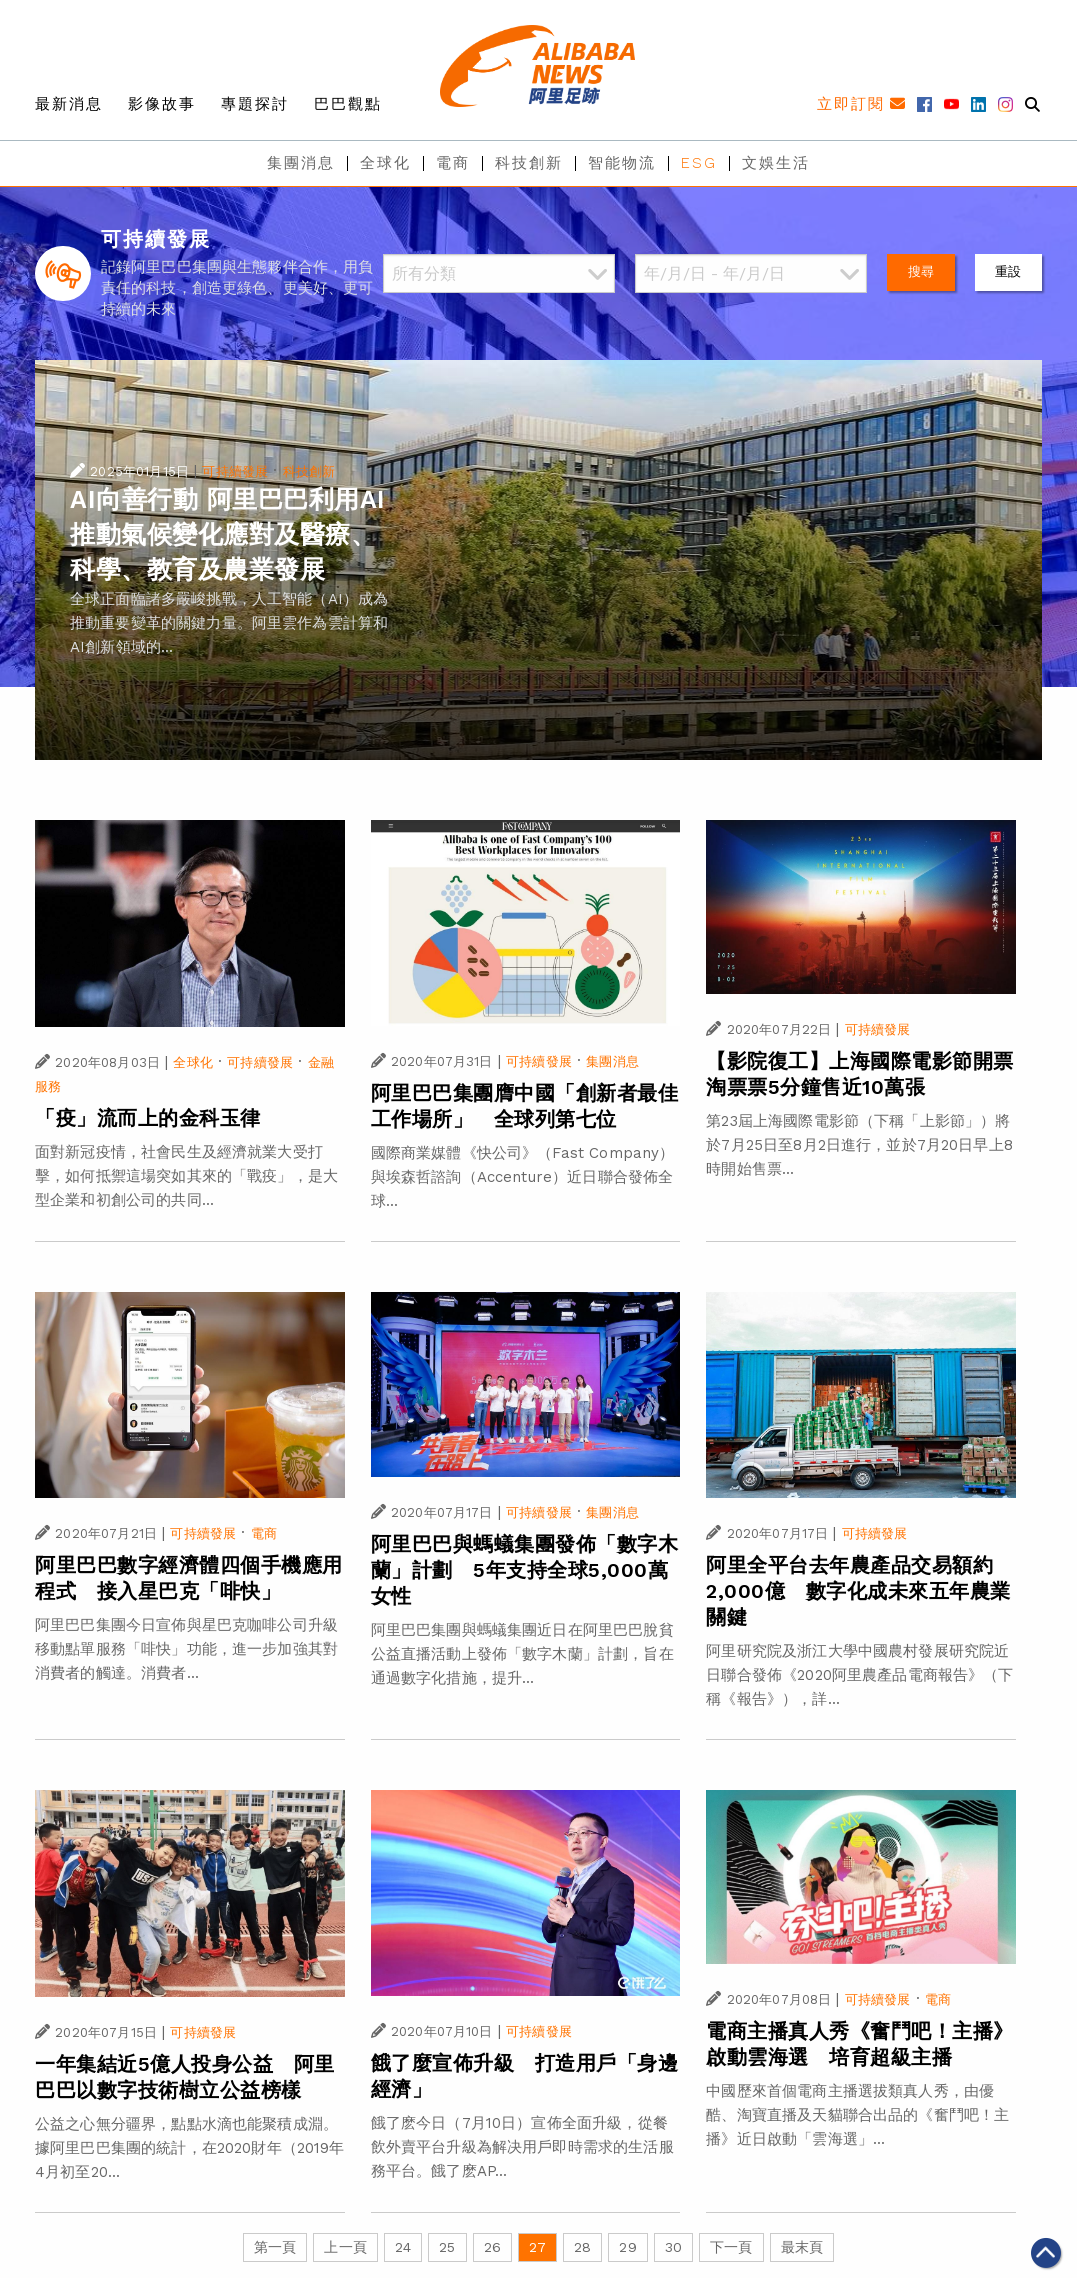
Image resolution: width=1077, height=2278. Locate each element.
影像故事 (162, 104)
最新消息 (69, 104)
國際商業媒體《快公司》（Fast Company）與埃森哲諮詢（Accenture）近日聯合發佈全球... (523, 1177)
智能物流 (622, 163)
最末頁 (802, 2247)
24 (403, 2247)
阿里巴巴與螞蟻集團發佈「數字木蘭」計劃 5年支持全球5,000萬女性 (525, 1570)
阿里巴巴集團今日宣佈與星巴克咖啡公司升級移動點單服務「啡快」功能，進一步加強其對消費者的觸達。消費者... (186, 1649)
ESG (699, 163)
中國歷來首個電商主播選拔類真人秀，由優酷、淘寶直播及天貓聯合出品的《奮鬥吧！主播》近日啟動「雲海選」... (857, 2115)
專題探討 (255, 104)
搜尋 (921, 271)
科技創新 (529, 163)
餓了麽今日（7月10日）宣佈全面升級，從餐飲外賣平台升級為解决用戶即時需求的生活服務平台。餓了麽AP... (522, 2147)
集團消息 (301, 163)
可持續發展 (235, 471)
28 (582, 2247)
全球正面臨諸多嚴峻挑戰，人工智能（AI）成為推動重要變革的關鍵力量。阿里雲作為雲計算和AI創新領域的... (229, 623)
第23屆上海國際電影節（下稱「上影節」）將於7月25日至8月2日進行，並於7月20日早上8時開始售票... (859, 1145)
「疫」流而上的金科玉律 (148, 1118)
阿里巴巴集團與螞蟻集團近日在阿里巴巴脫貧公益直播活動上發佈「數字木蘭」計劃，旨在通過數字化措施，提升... (522, 1654)
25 (447, 2247)
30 (673, 2247)
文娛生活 (776, 163)
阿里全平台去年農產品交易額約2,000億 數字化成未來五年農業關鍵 (858, 1591)
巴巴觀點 (348, 104)
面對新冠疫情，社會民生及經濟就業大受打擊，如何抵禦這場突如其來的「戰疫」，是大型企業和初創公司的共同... (186, 1176)
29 (627, 2247)
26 (492, 2247)
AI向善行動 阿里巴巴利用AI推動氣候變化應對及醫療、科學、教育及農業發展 (228, 534)
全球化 (385, 163)
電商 (453, 163)
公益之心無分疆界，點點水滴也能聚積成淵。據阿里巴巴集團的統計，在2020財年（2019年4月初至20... (190, 2148)
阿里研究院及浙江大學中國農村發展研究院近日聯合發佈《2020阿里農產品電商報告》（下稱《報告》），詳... (859, 1675)
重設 (1008, 271)
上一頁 (345, 2247)
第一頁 (275, 2247)
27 (537, 2247)
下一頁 (731, 2247)
